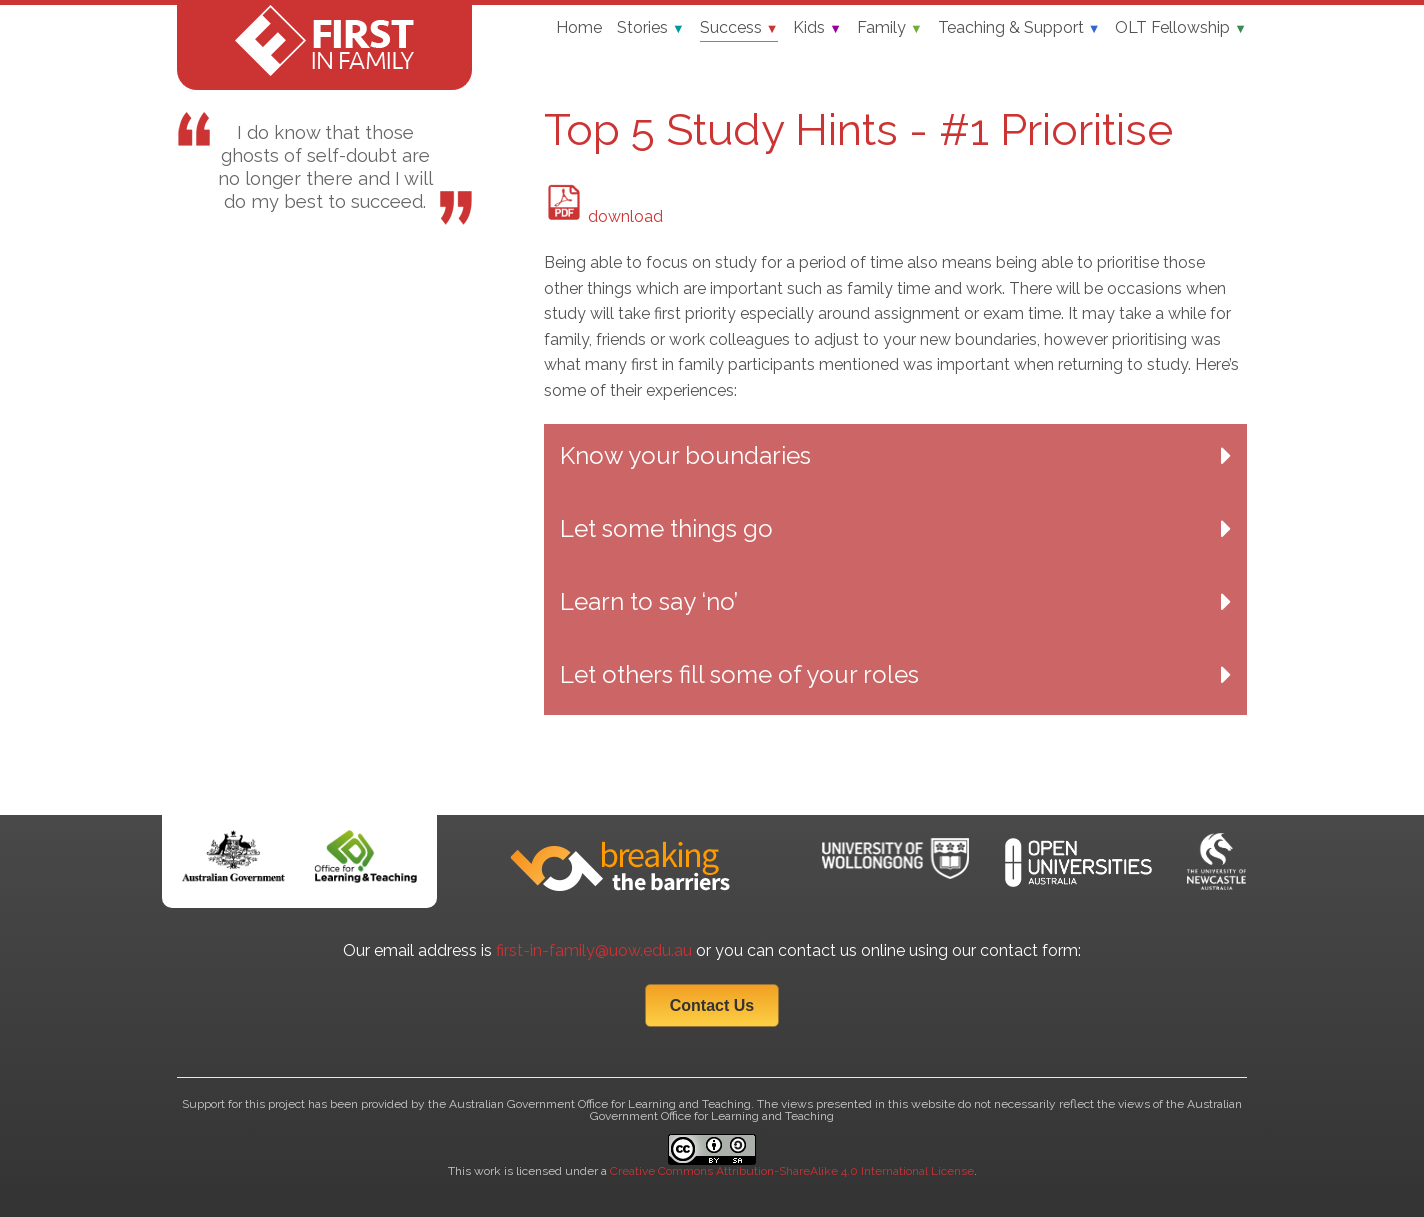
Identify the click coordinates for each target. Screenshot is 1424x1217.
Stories (651, 27)
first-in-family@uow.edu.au (594, 950)
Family (890, 27)
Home (579, 27)
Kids (817, 27)
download (604, 217)
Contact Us (712, 1005)
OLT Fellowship (1181, 27)
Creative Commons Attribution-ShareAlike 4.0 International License (792, 1171)
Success (739, 27)
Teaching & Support (1019, 27)
